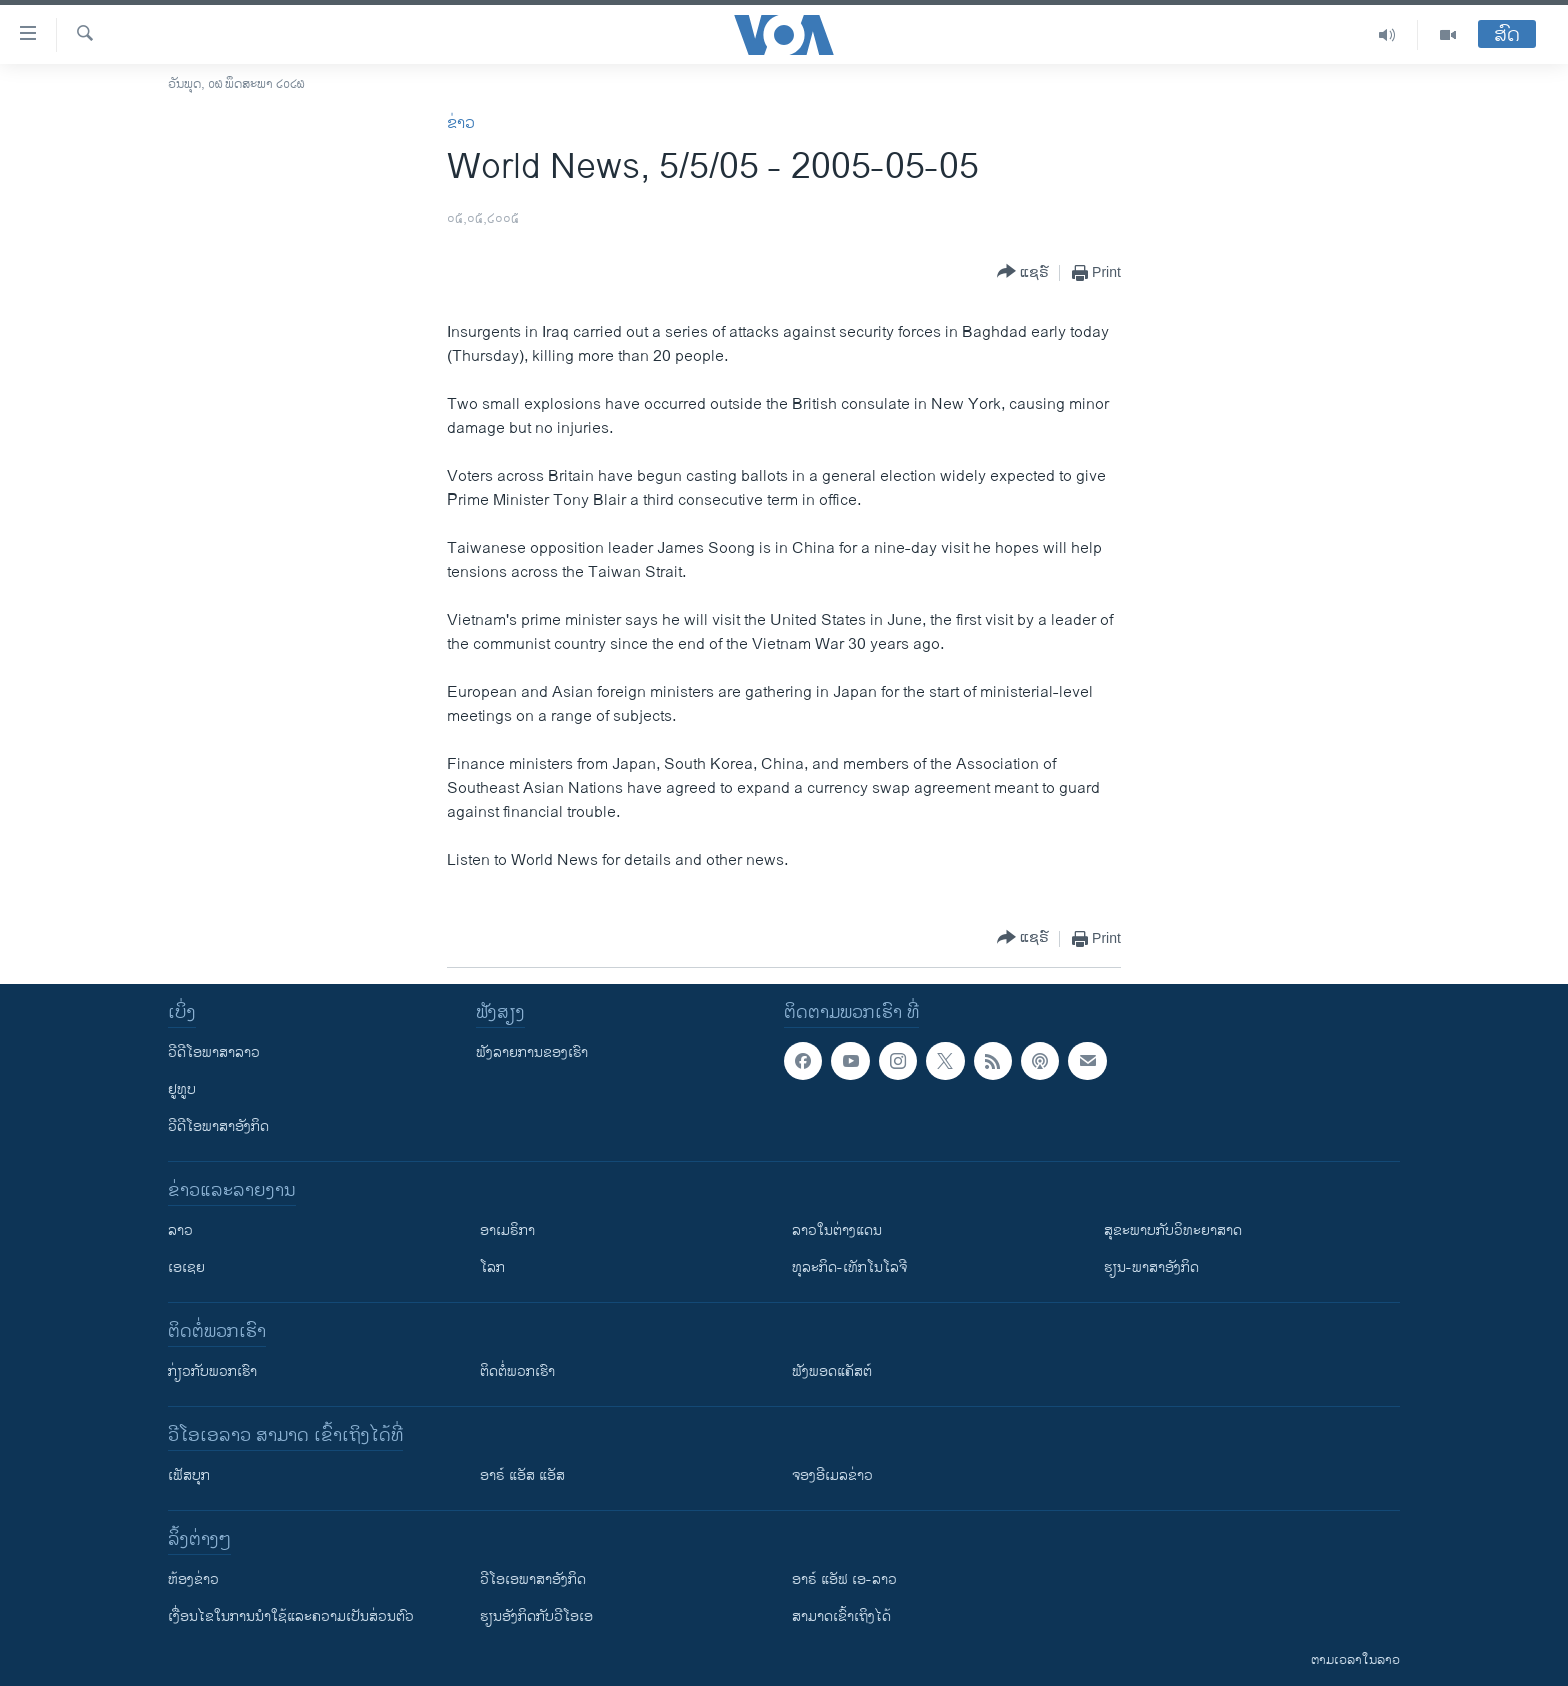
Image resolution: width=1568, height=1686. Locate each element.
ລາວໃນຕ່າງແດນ (837, 1230)
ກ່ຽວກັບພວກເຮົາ (212, 1371)
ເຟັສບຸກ (189, 1475)
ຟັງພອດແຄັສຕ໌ (832, 1371)
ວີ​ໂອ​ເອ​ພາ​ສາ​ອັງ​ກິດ (533, 1579)
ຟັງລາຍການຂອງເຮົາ (532, 1052)
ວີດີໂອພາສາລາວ (214, 1052)
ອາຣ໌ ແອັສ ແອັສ (522, 1475)
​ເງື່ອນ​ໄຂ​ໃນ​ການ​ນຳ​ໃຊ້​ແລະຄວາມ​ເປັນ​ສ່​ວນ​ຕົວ (291, 1616)
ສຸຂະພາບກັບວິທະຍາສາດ (1173, 1230)
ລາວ (180, 1230)
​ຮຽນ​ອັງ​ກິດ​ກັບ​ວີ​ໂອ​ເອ (536, 1616)
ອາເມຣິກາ (507, 1230)
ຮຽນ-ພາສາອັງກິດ (1151, 1267)
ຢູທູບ (182, 1089)
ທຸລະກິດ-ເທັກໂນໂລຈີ (849, 1267)
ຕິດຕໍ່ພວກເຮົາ (517, 1371)
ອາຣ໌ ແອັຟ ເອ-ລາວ (844, 1579)
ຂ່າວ (461, 123)
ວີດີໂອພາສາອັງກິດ (218, 1126)
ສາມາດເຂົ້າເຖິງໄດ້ (841, 1616)
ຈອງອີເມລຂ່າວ (832, 1475)
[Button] (1023, 272)
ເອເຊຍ (186, 1267)
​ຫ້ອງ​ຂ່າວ (193, 1579)
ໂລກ (492, 1267)
